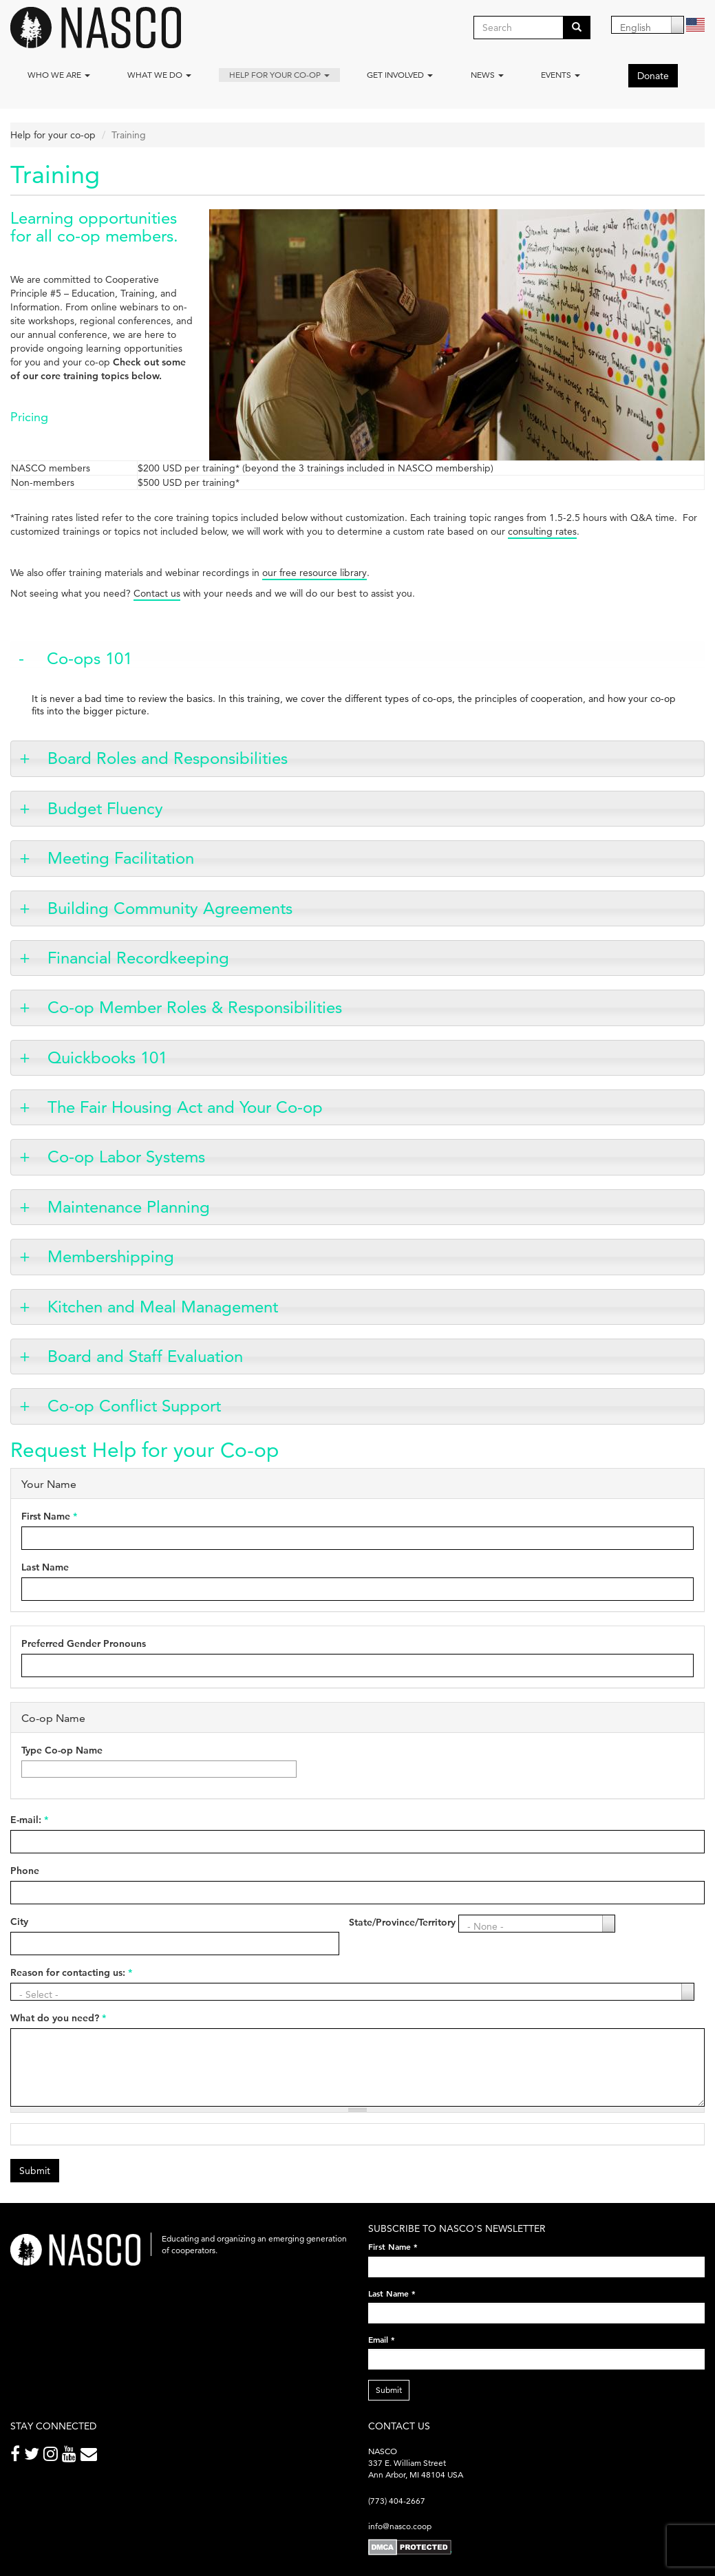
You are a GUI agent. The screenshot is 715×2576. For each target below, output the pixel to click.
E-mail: (29, 1819)
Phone (24, 1870)
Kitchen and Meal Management (162, 1307)
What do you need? (58, 2018)
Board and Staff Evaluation (145, 1356)
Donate (653, 76)
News (487, 75)
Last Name (45, 1567)
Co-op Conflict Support (134, 1406)
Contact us (157, 593)
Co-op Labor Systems (126, 1157)
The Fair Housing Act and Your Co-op (185, 1107)
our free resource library (314, 572)
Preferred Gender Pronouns (83, 1643)
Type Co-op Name (62, 1750)
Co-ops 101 (89, 658)
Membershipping (110, 1256)
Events (560, 75)
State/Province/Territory (402, 1922)
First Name (49, 1516)
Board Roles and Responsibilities (167, 758)
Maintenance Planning (128, 1207)
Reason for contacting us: (71, 1972)
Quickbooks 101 (107, 1057)
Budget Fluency (105, 808)
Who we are (59, 75)
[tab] (357, 658)
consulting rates (542, 531)
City (19, 1921)
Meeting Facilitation (120, 858)
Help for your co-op (279, 75)
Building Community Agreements (169, 908)
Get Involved (400, 75)
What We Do (159, 75)
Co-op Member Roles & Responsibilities (194, 1007)
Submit (34, 2170)
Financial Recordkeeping (138, 958)
